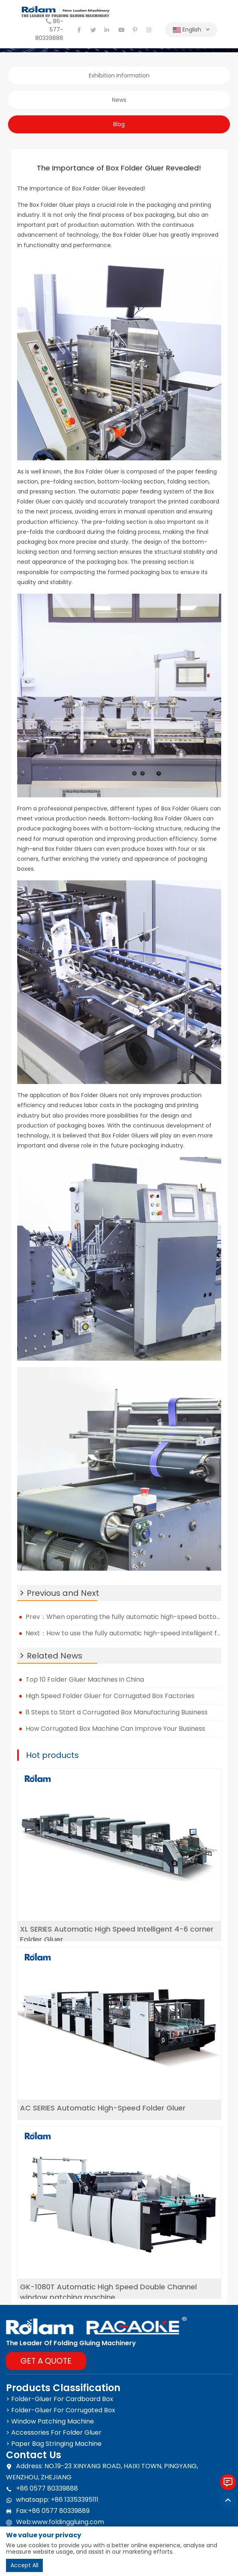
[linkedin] (107, 30)
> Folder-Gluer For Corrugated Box (60, 2410)
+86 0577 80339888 (42, 2488)
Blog (119, 124)
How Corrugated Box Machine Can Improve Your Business (117, 1728)
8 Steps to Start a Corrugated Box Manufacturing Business (117, 1712)
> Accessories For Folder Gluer (54, 2432)
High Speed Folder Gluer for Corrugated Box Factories (110, 1695)
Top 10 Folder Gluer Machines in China (85, 1679)
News (119, 100)
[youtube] (121, 30)
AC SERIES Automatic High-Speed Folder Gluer (103, 2108)
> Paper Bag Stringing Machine (54, 2443)
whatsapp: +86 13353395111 (52, 2499)
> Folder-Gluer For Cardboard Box (59, 2399)
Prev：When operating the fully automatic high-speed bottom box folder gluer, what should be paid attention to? (123, 1616)
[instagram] (149, 30)
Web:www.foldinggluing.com (55, 2522)
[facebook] (79, 30)
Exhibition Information (119, 75)
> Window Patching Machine (50, 2421)
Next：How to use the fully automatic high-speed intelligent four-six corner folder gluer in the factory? (123, 1633)
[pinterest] (135, 30)
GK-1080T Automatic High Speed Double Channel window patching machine (108, 2292)
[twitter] (93, 30)
